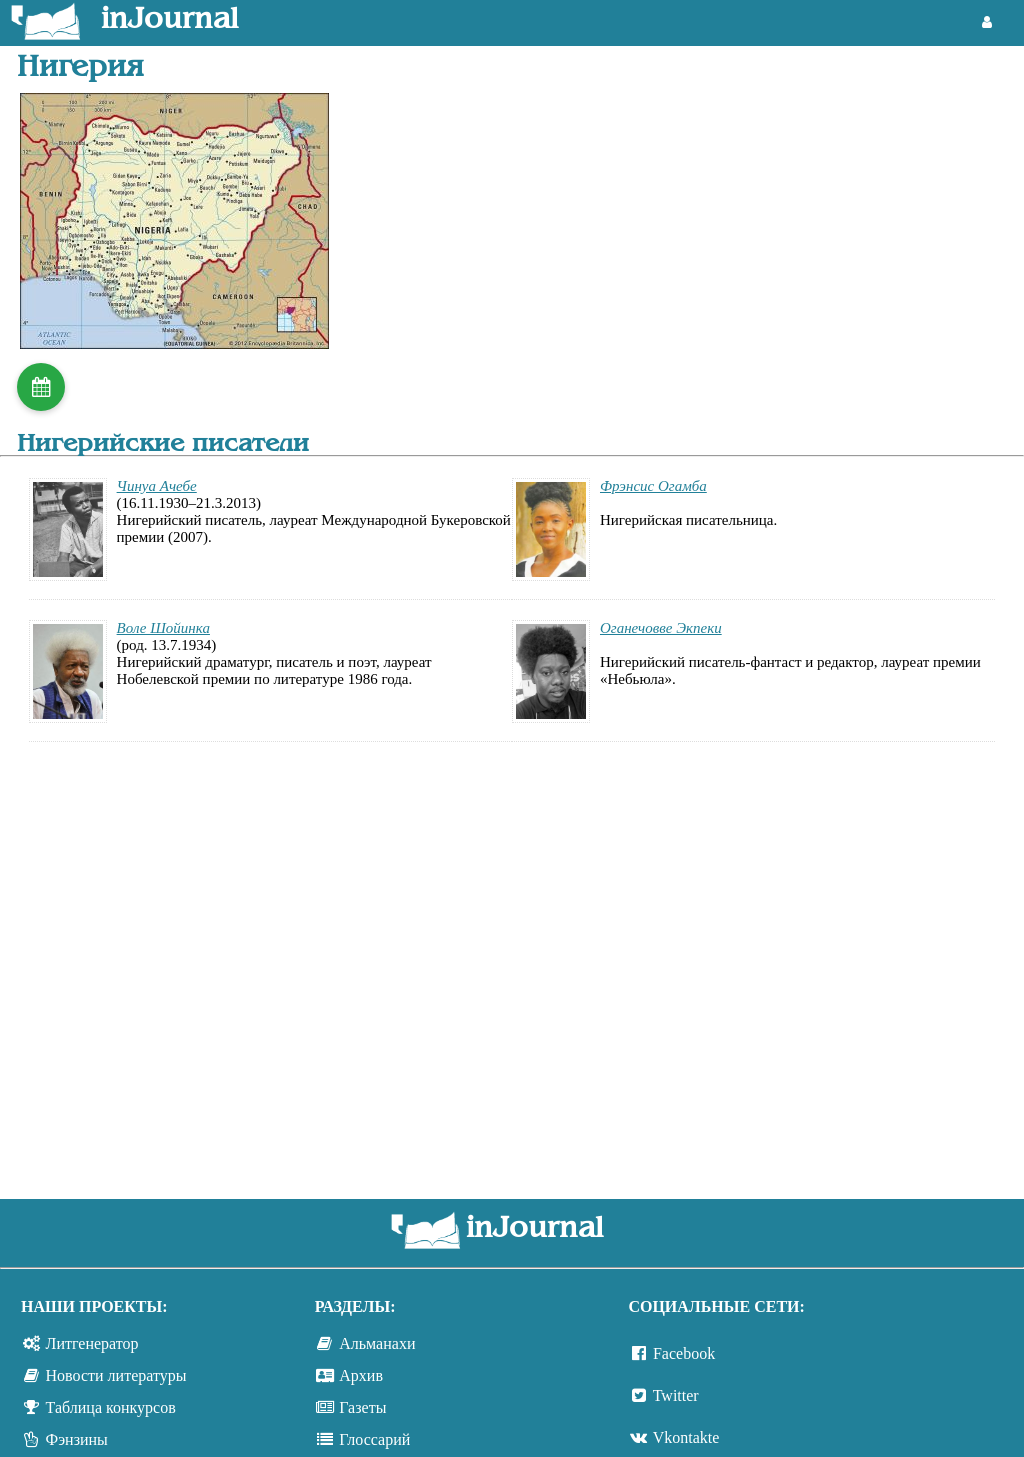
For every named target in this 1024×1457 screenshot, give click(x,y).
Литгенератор (92, 1343)
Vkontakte (686, 1437)
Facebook (684, 1353)
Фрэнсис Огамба (653, 486)
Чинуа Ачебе (157, 486)
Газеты (362, 1407)
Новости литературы (116, 1375)
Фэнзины (77, 1439)
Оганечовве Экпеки (661, 628)
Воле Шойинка (163, 628)
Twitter (676, 1395)
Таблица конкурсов (111, 1407)
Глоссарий (374, 1439)
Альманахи (377, 1343)
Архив (361, 1375)
